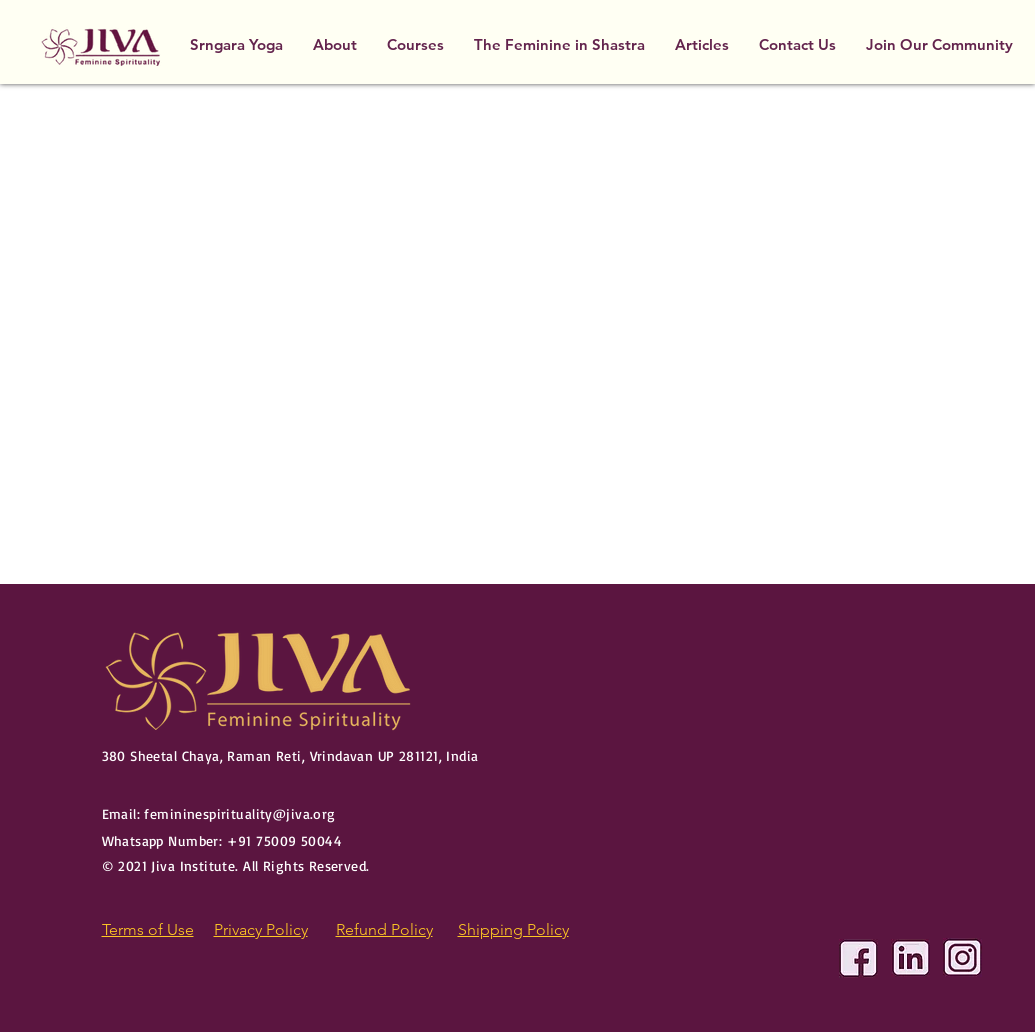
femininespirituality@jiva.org (239, 813)
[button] (415, 44)
